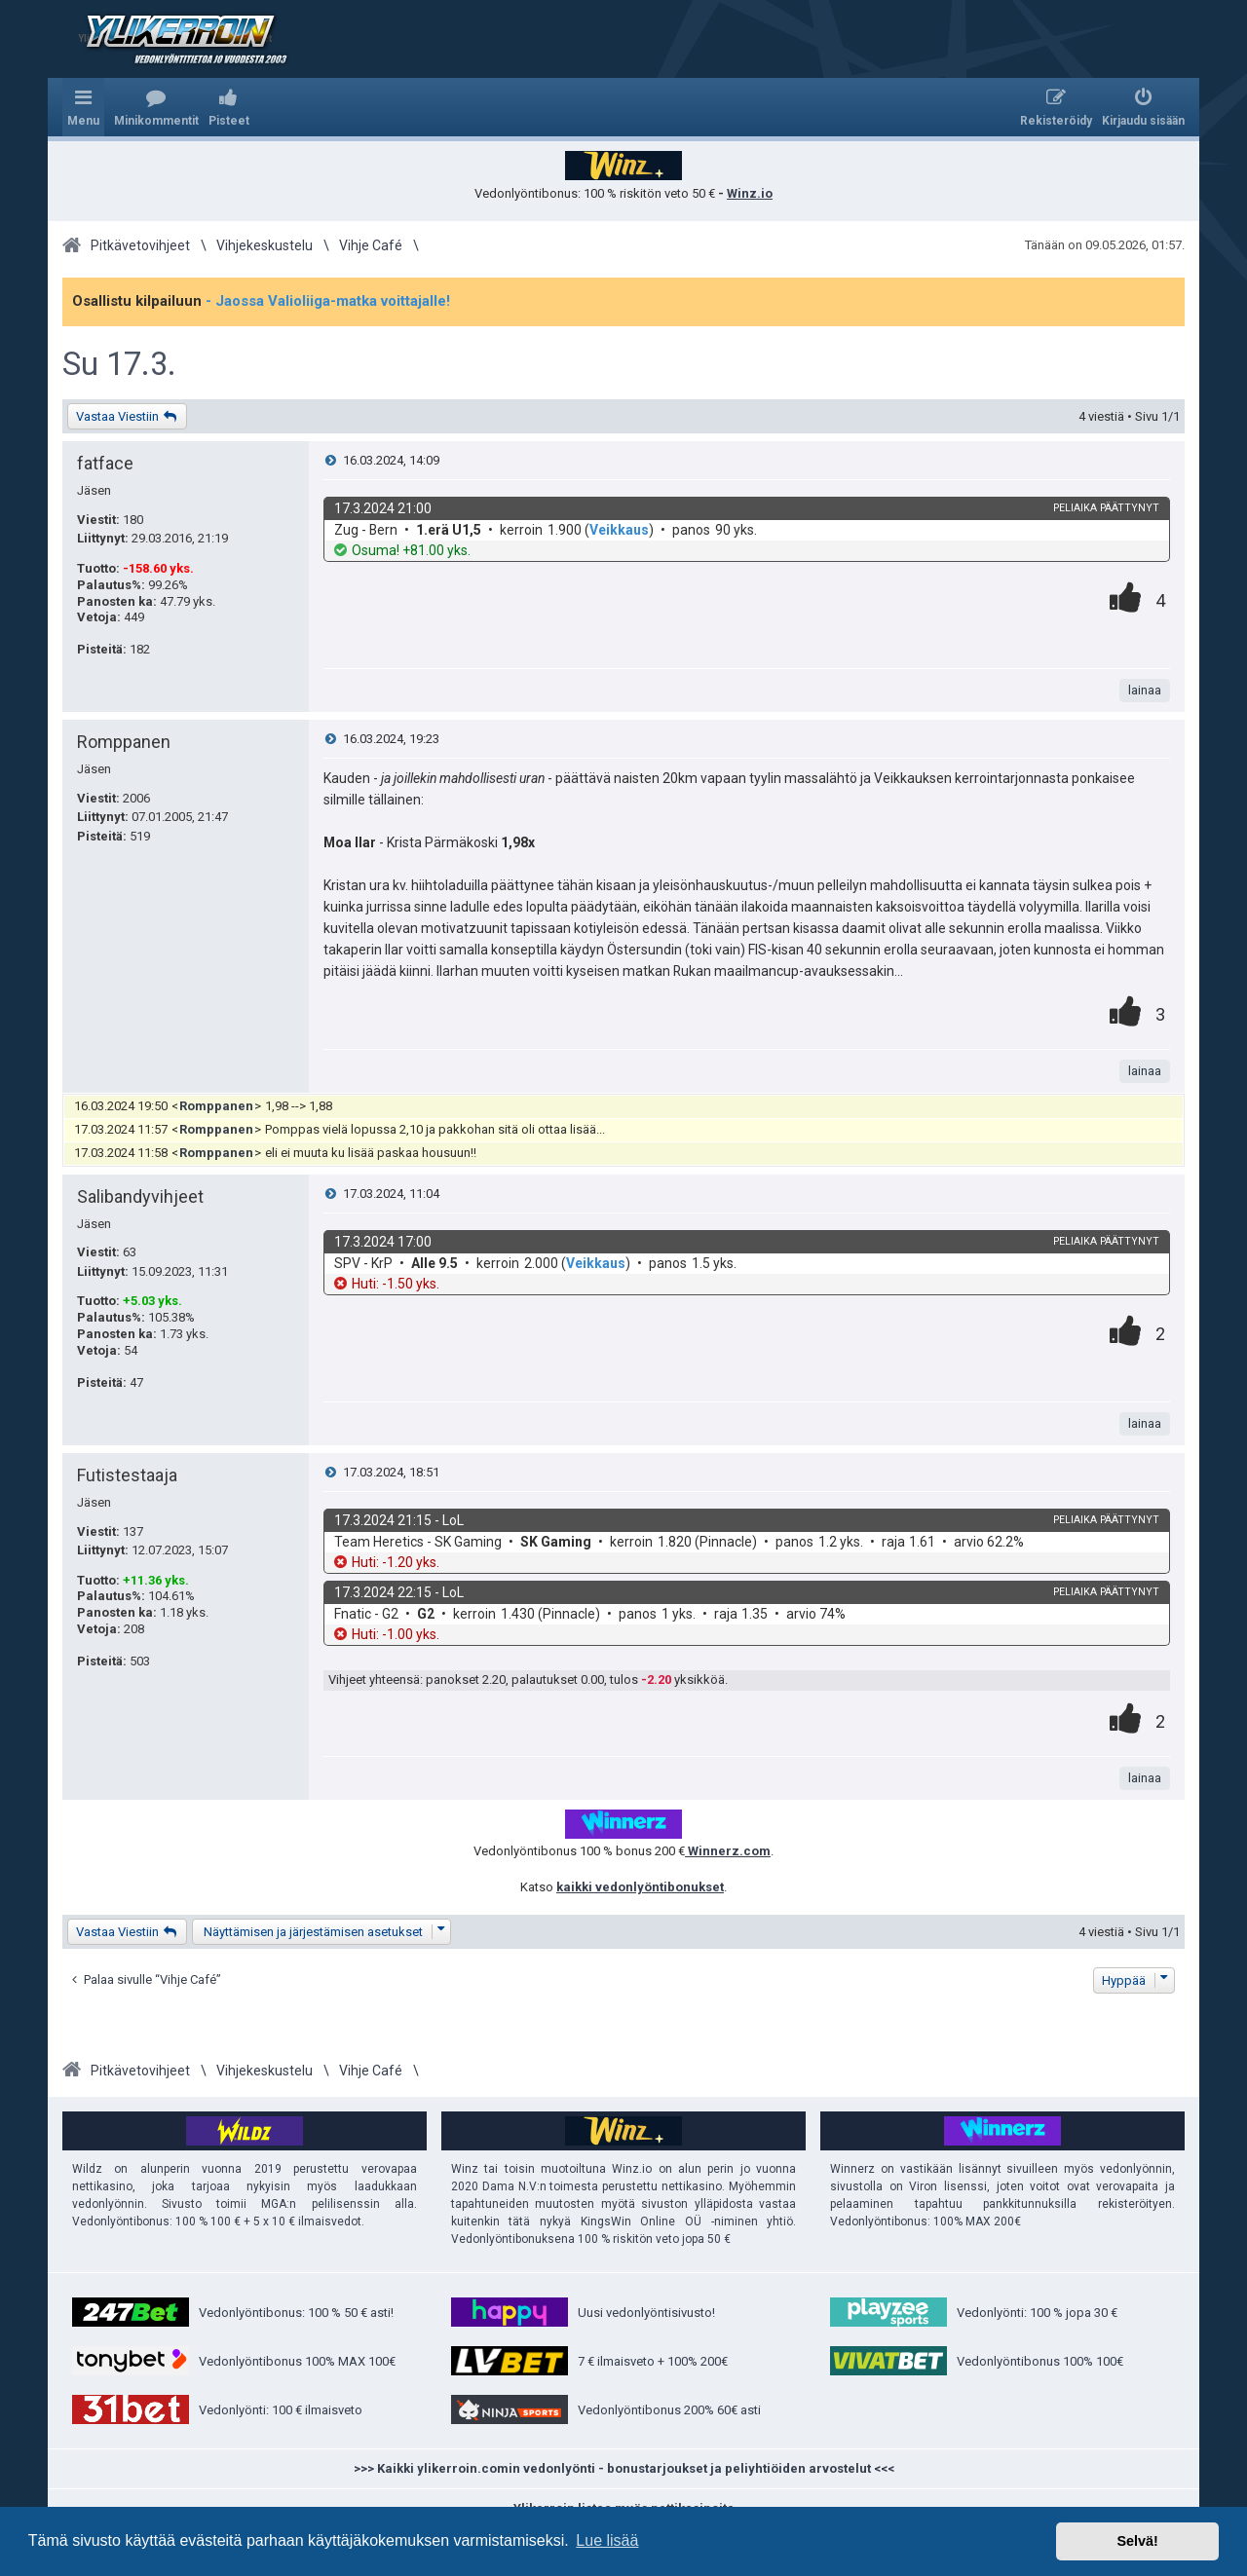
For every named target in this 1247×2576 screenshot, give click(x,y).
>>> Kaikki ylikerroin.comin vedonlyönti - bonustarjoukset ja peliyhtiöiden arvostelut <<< (624, 2468)
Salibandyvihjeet (140, 1196)
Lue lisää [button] (607, 2540)
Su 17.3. (119, 364)
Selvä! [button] (1136, 2541)
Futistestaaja (127, 1475)
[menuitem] (156, 107)
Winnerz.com (728, 1851)
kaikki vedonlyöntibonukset (640, 1887)
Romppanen (123, 741)
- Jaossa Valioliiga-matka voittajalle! (328, 301)
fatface (105, 463)
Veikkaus (619, 530)
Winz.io (750, 193)
